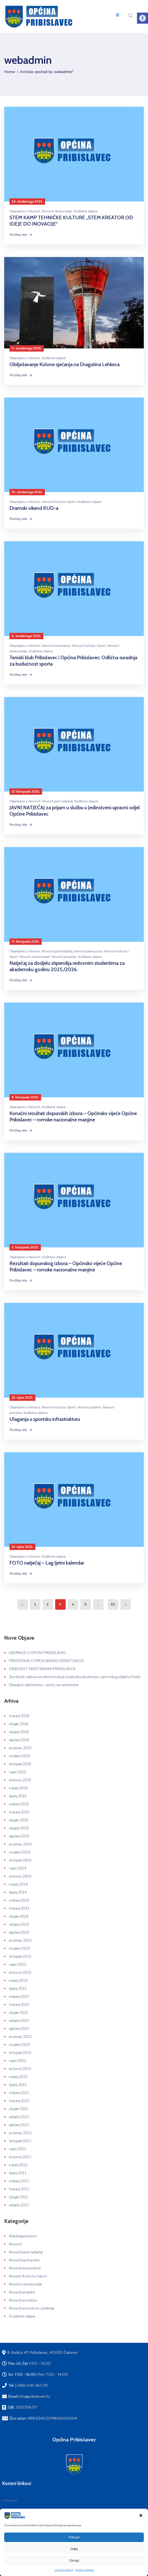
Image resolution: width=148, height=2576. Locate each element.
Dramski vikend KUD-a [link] (33, 508)
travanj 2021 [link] (19, 2189)
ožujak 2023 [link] (18, 2012)
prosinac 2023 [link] (20, 1940)
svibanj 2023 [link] (19, 1996)
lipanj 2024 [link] (18, 1892)
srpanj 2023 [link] (18, 1980)
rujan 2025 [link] (17, 1772)
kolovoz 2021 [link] (20, 2157)
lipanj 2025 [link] (18, 1796)
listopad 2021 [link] (20, 2141)
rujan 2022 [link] (17, 2060)
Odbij (74, 2549)
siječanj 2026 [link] (19, 1740)
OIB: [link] (22, 2407)
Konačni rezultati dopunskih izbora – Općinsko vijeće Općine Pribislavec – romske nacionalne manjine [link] (73, 1116)
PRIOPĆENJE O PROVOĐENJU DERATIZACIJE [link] (46, 1660)
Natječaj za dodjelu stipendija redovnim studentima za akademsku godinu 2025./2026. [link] (67, 966)
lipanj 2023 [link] (18, 1988)
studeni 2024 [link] (19, 1852)
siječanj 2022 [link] (19, 2125)
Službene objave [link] (85, 211)
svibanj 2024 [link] (19, 1900)
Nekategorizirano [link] (23, 2236)
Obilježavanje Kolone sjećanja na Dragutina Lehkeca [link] (64, 364)
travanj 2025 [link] (19, 1812)
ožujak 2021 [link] (18, 2197)
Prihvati (74, 2537)
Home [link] (9, 71)
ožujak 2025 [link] (18, 1820)
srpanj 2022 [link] (18, 2076)
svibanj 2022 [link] (19, 2092)
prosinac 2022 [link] (20, 2036)
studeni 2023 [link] (19, 1948)
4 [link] (73, 1604)
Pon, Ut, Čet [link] (29, 2363)
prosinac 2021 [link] (20, 2133)
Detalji (74, 2560)
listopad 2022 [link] (20, 2052)
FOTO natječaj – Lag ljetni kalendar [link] (46, 1563)
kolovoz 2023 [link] (20, 1972)
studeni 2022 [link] (19, 2044)
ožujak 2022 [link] (18, 2108)
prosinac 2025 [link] (20, 1748)
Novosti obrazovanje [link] (57, 211)
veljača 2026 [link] (19, 1732)
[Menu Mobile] (117, 15)
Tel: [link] (28, 2385)
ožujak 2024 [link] (18, 1916)
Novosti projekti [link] (89, 1407)
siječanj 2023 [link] (19, 2028)
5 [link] (85, 1604)
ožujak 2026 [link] (18, 1724)
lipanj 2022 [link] (18, 2084)
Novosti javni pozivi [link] (88, 951)
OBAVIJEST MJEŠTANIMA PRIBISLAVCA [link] (42, 1668)
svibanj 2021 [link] (19, 2181)
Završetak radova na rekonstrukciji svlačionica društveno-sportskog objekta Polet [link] (75, 1676)
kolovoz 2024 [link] (20, 1876)
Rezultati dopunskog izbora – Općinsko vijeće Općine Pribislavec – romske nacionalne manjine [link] (65, 1266)
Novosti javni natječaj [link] (57, 801)
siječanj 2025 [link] (19, 1836)
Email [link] (29, 2396)
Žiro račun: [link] (43, 2418)
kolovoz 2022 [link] (20, 2068)
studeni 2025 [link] (19, 1756)
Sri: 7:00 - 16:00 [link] (38, 2374)
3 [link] (60, 1604)
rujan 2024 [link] (17, 1868)
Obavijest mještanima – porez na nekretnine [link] (44, 1685)
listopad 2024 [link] (20, 1860)
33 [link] (113, 1604)
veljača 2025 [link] (19, 1828)
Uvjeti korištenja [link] (64, 2570)
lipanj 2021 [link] (18, 2173)
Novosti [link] (34, 211)
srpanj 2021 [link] (18, 2165)
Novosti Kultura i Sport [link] (59, 501)
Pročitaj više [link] (20, 235)
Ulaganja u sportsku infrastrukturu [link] (44, 1419)
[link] (142, 18)
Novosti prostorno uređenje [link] (31, 2308)
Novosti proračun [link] (63, 956)
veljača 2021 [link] (19, 2205)
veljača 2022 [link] (19, 2116)
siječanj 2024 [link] (19, 1932)
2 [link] (48, 1604)
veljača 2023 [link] (19, 2020)
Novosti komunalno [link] (56, 645)
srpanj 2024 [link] (18, 1884)
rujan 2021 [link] (17, 2149)
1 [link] (35, 1604)
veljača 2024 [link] (19, 1924)
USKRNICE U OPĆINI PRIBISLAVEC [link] (37, 1652)
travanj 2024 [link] (19, 1908)
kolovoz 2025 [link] (20, 1780)
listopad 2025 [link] (20, 1764)
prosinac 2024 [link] (20, 1844)
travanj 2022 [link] (19, 2100)
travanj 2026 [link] (19, 1716)
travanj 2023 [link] (19, 2004)
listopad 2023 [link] (20, 1956)
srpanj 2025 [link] (18, 1788)
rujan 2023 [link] (17, 1964)
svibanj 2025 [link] (19, 1804)
